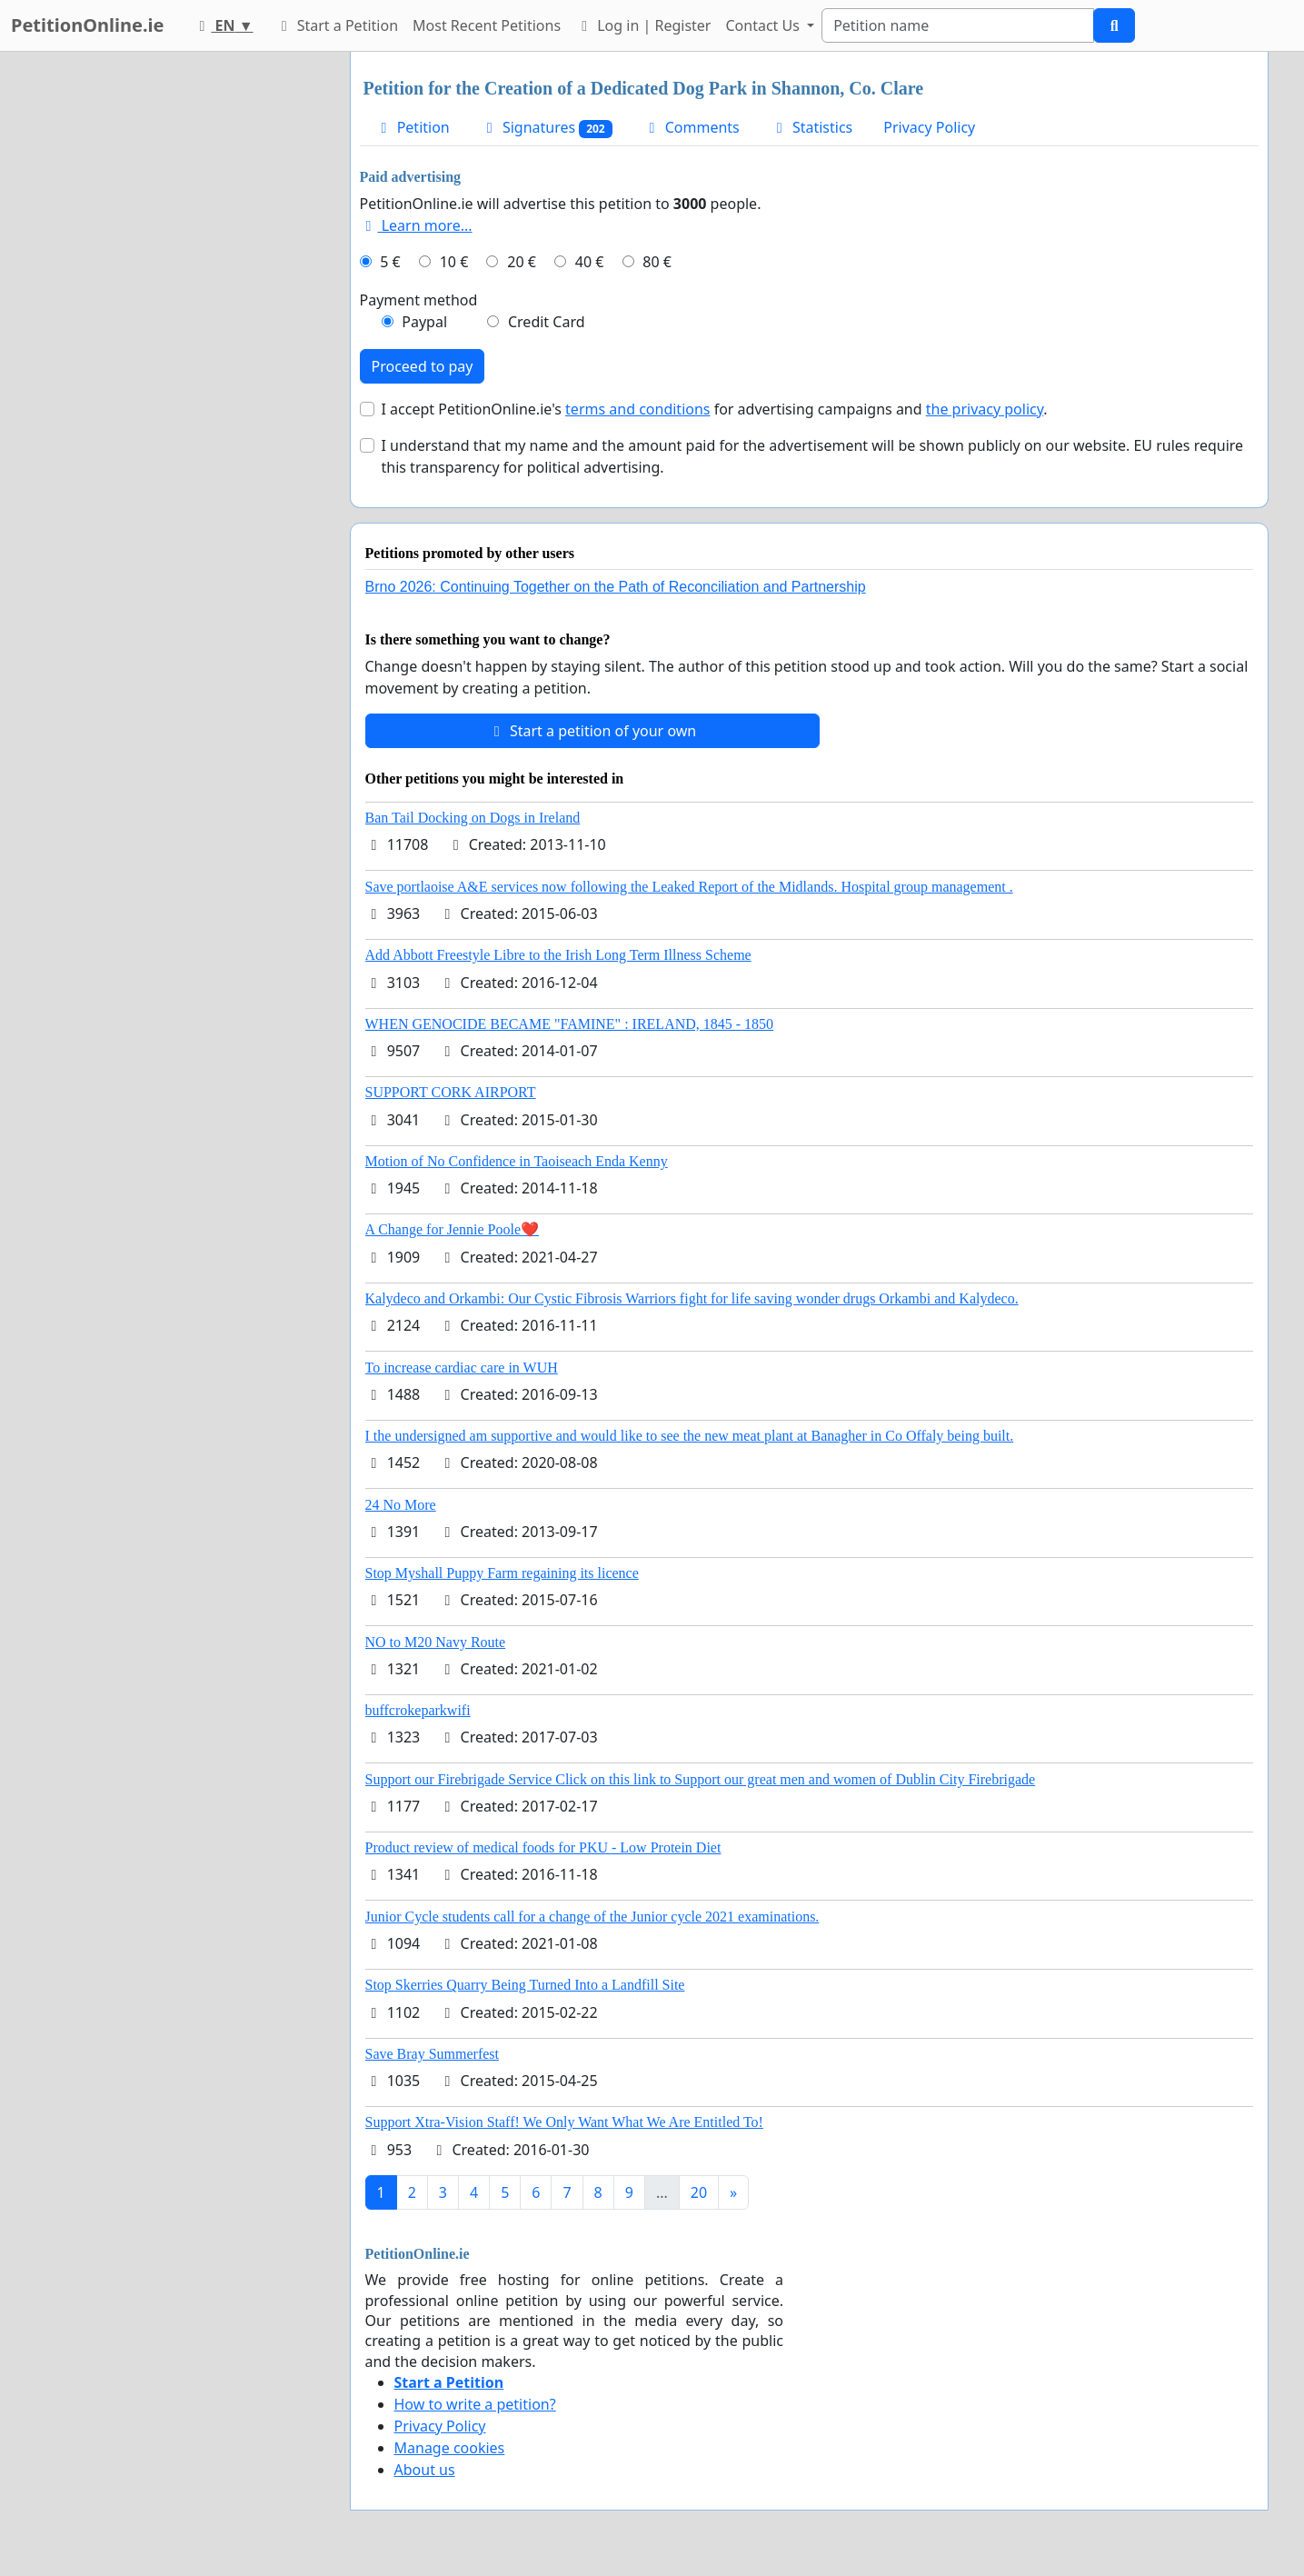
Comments (691, 127)
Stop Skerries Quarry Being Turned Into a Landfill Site (525, 1984)
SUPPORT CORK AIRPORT (450, 1092)
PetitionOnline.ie (87, 25)
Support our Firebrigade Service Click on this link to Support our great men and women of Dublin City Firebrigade (700, 1779)
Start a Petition (336, 25)
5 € (390, 262)
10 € (454, 262)
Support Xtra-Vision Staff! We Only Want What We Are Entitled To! (564, 2122)
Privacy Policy (929, 127)
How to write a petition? (475, 2404)
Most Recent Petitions (487, 25)
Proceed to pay (422, 366)
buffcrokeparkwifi (418, 1710)
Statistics (812, 127)
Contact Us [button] (764, 25)
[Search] (957, 25)
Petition (412, 127)
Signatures (546, 127)
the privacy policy (985, 409)
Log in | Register (643, 25)
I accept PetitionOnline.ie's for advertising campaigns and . (715, 409)
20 (699, 2192)
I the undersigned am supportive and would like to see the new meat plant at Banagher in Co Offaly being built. (689, 1435)
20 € (521, 262)
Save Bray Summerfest (432, 2054)
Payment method (419, 300)
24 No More (400, 1505)
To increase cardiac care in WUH (461, 1367)
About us (424, 2470)
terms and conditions (637, 409)
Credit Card (546, 322)
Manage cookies (449, 2448)
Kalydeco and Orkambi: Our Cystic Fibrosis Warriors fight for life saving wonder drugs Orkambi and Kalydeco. (692, 1298)
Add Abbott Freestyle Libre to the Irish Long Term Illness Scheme (558, 955)
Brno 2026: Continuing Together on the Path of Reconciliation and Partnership (615, 586)
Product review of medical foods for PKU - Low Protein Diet (543, 1847)
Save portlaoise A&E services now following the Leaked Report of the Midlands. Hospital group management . (689, 886)
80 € (657, 262)
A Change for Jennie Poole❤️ (452, 1229)
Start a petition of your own (592, 731)
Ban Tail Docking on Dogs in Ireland (473, 817)
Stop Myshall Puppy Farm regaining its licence (502, 1573)
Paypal (424, 322)
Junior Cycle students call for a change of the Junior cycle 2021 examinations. (592, 1916)
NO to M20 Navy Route (435, 1642)
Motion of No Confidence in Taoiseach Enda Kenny (516, 1161)
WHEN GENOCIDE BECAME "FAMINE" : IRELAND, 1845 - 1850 (569, 1024)
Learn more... (416, 225)
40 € (589, 262)
